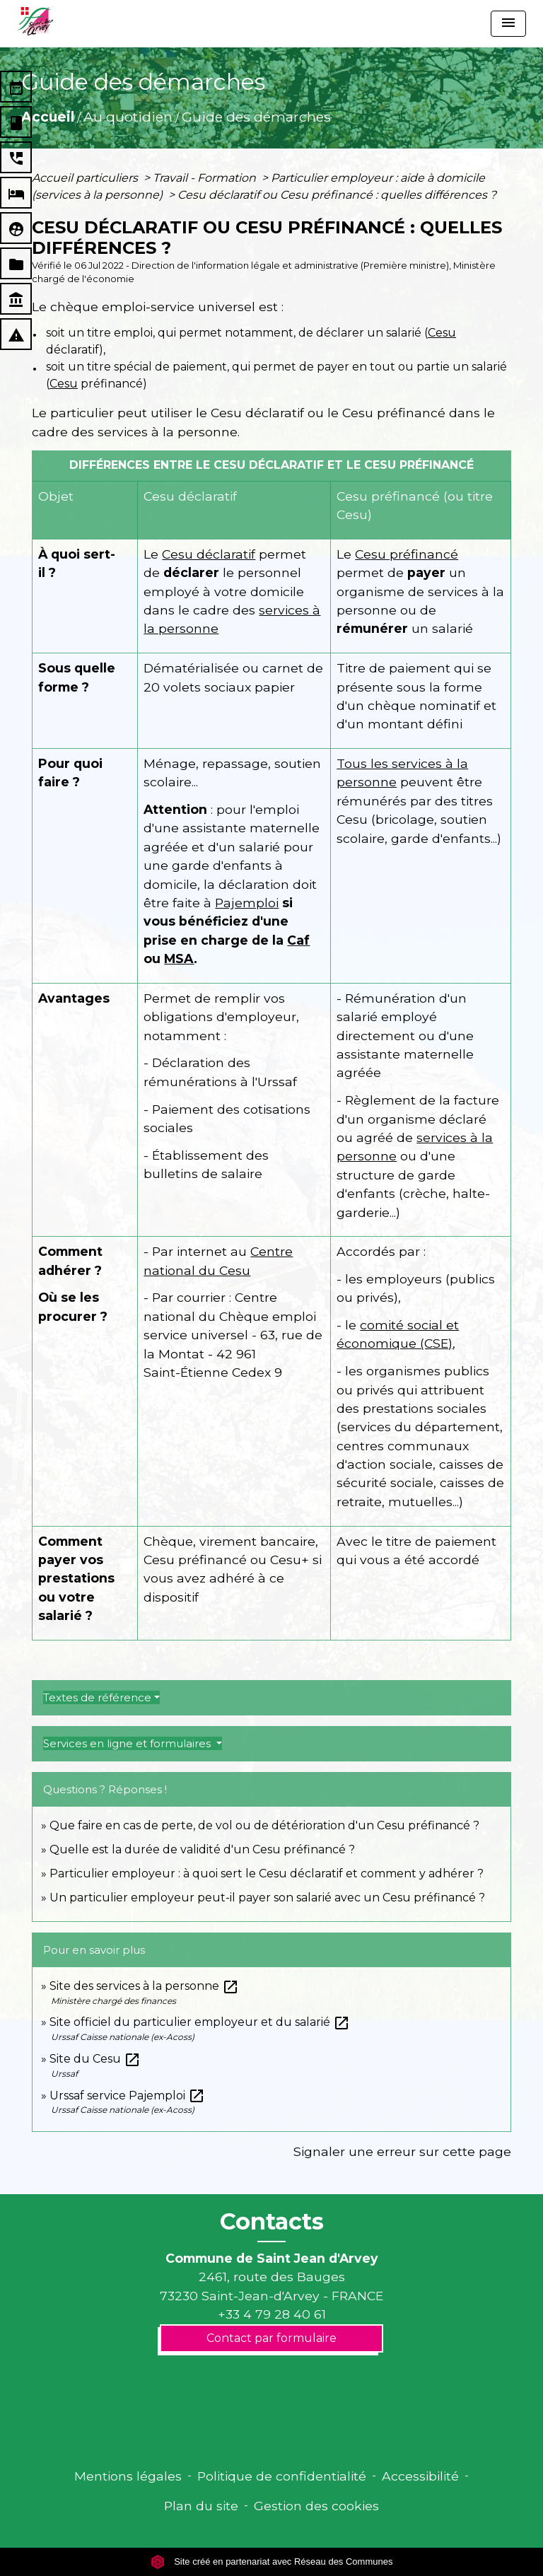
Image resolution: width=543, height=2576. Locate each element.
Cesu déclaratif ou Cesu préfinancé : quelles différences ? (336, 195)
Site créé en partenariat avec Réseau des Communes (272, 2561)
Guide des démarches (256, 116)
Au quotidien (128, 116)
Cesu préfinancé (406, 554)
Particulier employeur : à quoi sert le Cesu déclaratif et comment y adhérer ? (266, 1873)
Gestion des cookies (316, 2505)
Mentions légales (128, 2476)
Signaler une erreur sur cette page (402, 2151)
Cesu (442, 332)
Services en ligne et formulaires (128, 1743)
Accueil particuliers (86, 178)
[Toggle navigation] (508, 24)
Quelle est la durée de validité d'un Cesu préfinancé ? (202, 1849)
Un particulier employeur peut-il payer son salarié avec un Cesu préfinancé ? (267, 1897)
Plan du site (201, 2505)
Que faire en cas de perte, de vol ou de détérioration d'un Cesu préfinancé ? (264, 1825)
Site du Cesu (95, 2058)
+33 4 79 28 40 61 (272, 2314)
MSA (179, 958)
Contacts (272, 2221)
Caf (298, 940)
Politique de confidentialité (281, 2476)
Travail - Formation (206, 178)
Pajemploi (247, 902)
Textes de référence (97, 1697)
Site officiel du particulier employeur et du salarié (199, 2022)
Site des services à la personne (144, 1986)
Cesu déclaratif (208, 554)
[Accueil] (35, 21)
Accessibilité (420, 2476)
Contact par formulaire (271, 2338)
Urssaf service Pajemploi (127, 2095)
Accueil (47, 116)
